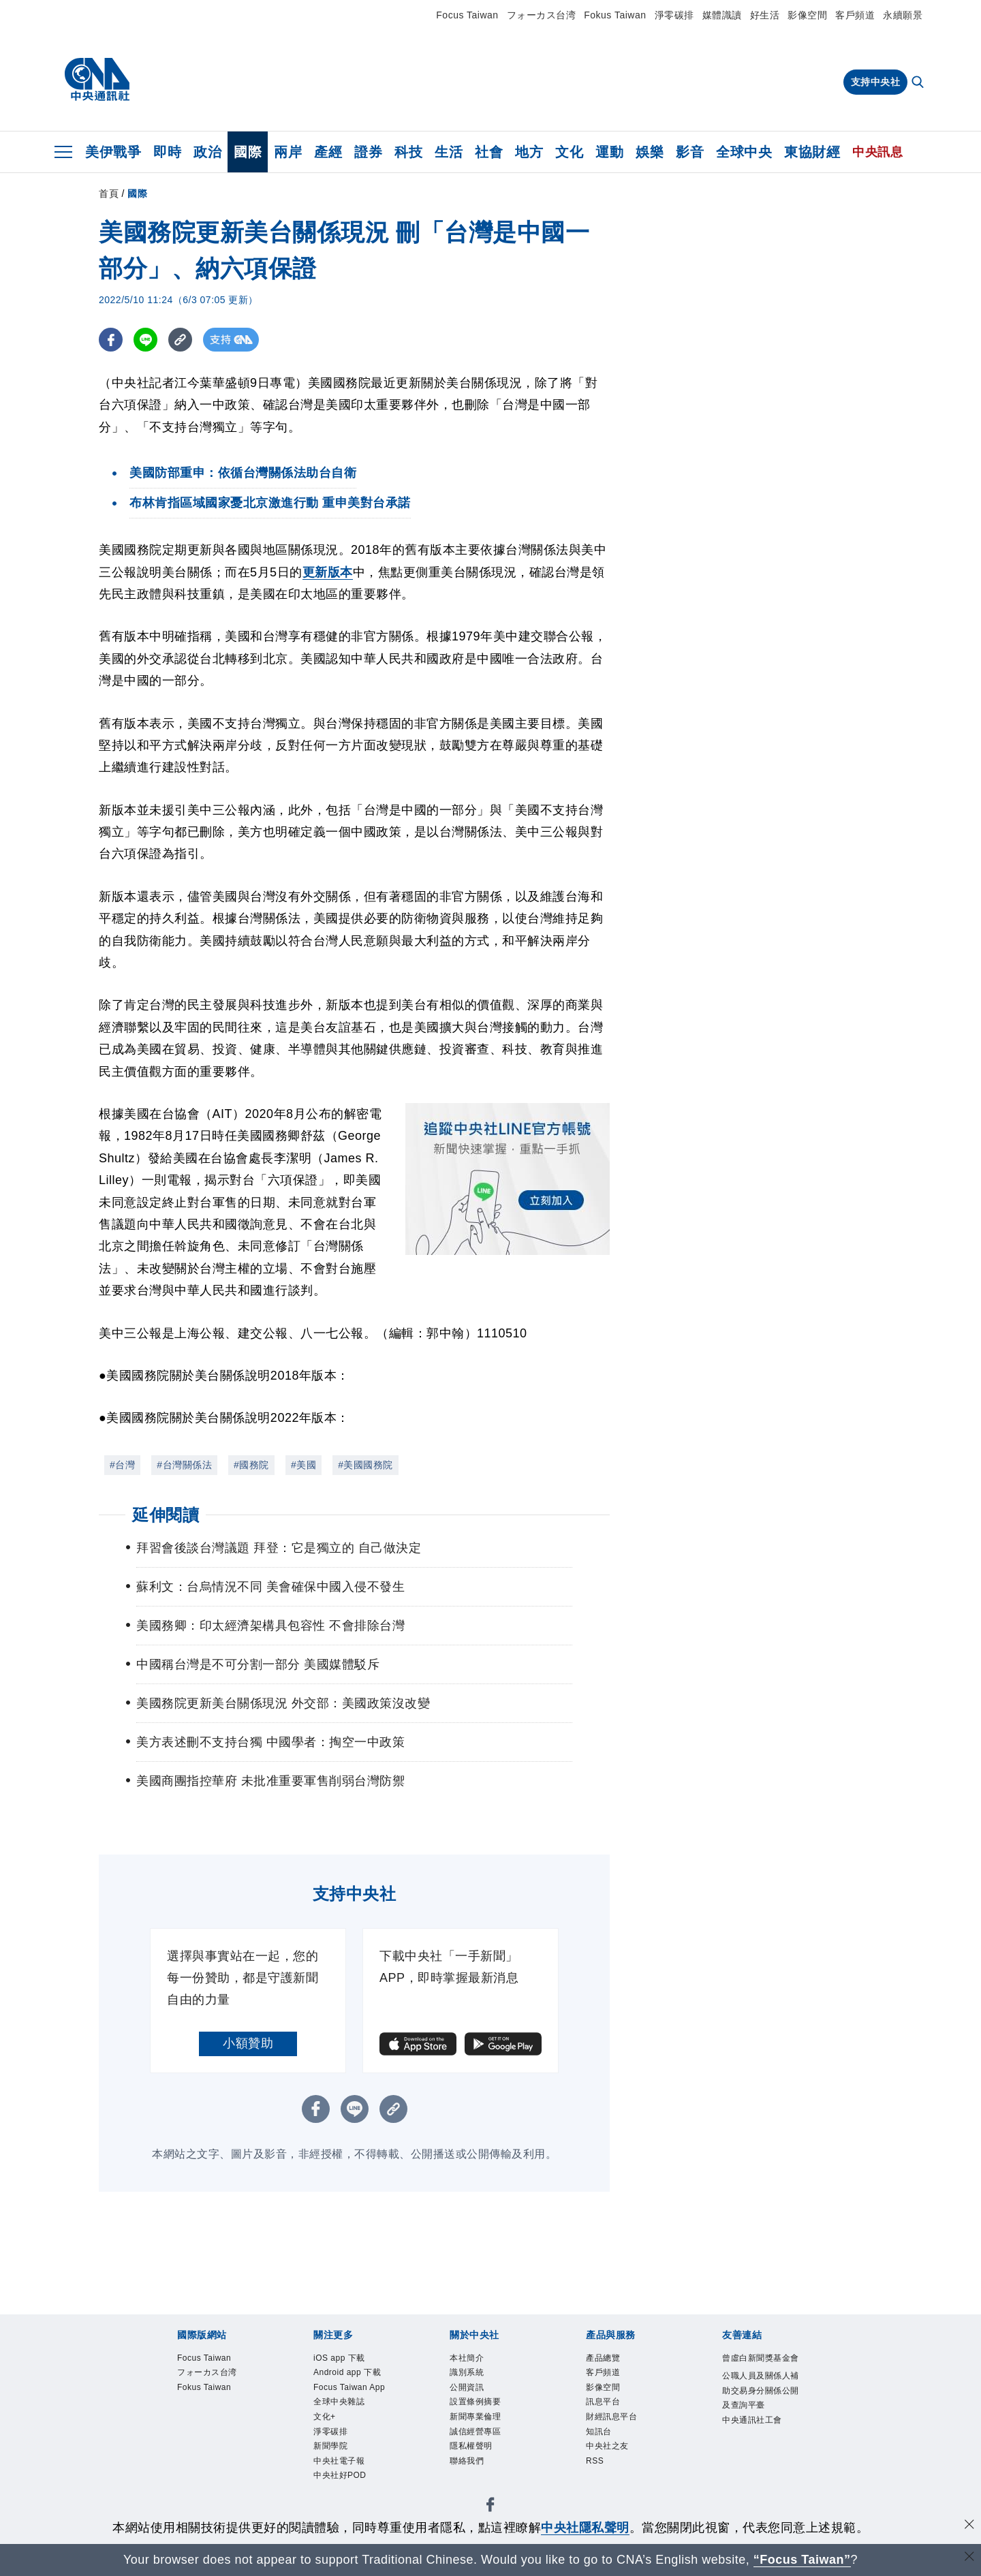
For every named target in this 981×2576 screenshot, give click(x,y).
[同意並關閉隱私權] (969, 2526)
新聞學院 (333, 2474)
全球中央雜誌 (343, 2424)
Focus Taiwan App (345, 2400)
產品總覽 (605, 2359)
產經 (328, 151)
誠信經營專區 (479, 2441)
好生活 (765, 15)
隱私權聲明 (474, 2458)
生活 (449, 151)
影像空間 (807, 15)
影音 (690, 151)
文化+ (326, 2441)
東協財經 (812, 151)
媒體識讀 (722, 15)
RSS (596, 2474)
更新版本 (327, 572)
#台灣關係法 (184, 1464)
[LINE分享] (145, 340)
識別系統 (469, 2375)
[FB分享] (111, 340)
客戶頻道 (855, 15)
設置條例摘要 (479, 2408)
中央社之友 (611, 2458)
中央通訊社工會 (757, 2443)
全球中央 (744, 151)
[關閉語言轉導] (969, 2558)
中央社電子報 (343, 2490)
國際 (248, 151)
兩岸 (288, 151)
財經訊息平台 (615, 2424)
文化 (569, 151)
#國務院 (251, 1464)
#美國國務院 (365, 1464)
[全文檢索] (919, 83)
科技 (408, 151)
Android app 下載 (353, 2375)
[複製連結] (180, 340)
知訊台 (601, 2441)
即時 (167, 151)
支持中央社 (876, 81)
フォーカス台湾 (541, 15)
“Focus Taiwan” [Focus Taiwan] (802, 2559)
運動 (609, 151)
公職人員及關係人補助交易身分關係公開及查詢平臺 (761, 2410)
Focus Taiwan (467, 15)
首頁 (109, 193)
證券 (368, 151)
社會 (489, 151)
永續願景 (902, 15)
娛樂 (650, 151)
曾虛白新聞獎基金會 (761, 2367)
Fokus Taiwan (615, 15)
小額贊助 (248, 2043)
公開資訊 (469, 2392)
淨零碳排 (674, 15)
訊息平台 (605, 2408)
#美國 (303, 1464)
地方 (529, 151)
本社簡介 (469, 2359)
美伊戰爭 (113, 151)
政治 (207, 151)
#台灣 (122, 1464)
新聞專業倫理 (479, 2424)
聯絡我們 (469, 2474)
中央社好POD (344, 2507)
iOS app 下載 (343, 2359)
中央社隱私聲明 (585, 2527)
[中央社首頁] (97, 79)
